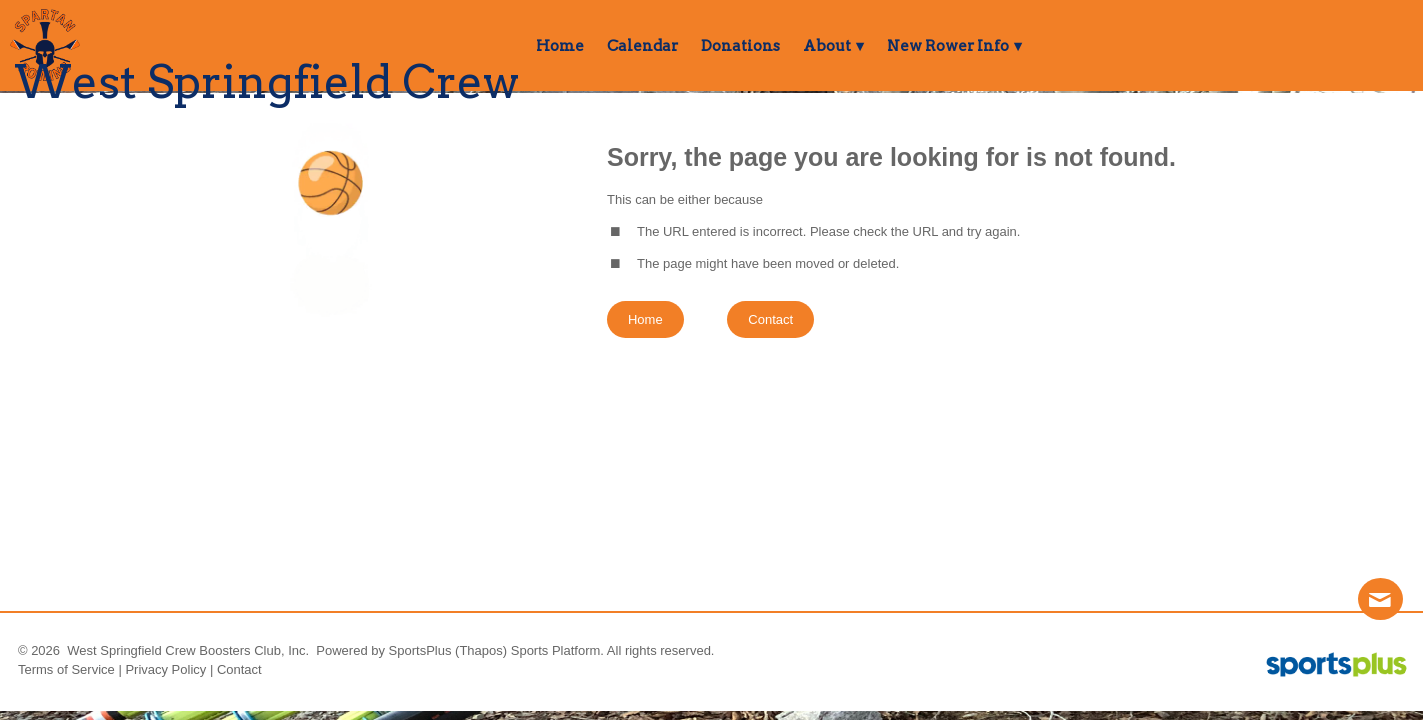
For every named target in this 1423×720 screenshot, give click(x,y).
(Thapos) (481, 650)
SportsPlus (420, 650)
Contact (239, 669)
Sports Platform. (557, 650)
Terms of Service (66, 669)
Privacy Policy (165, 669)
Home (645, 319)
